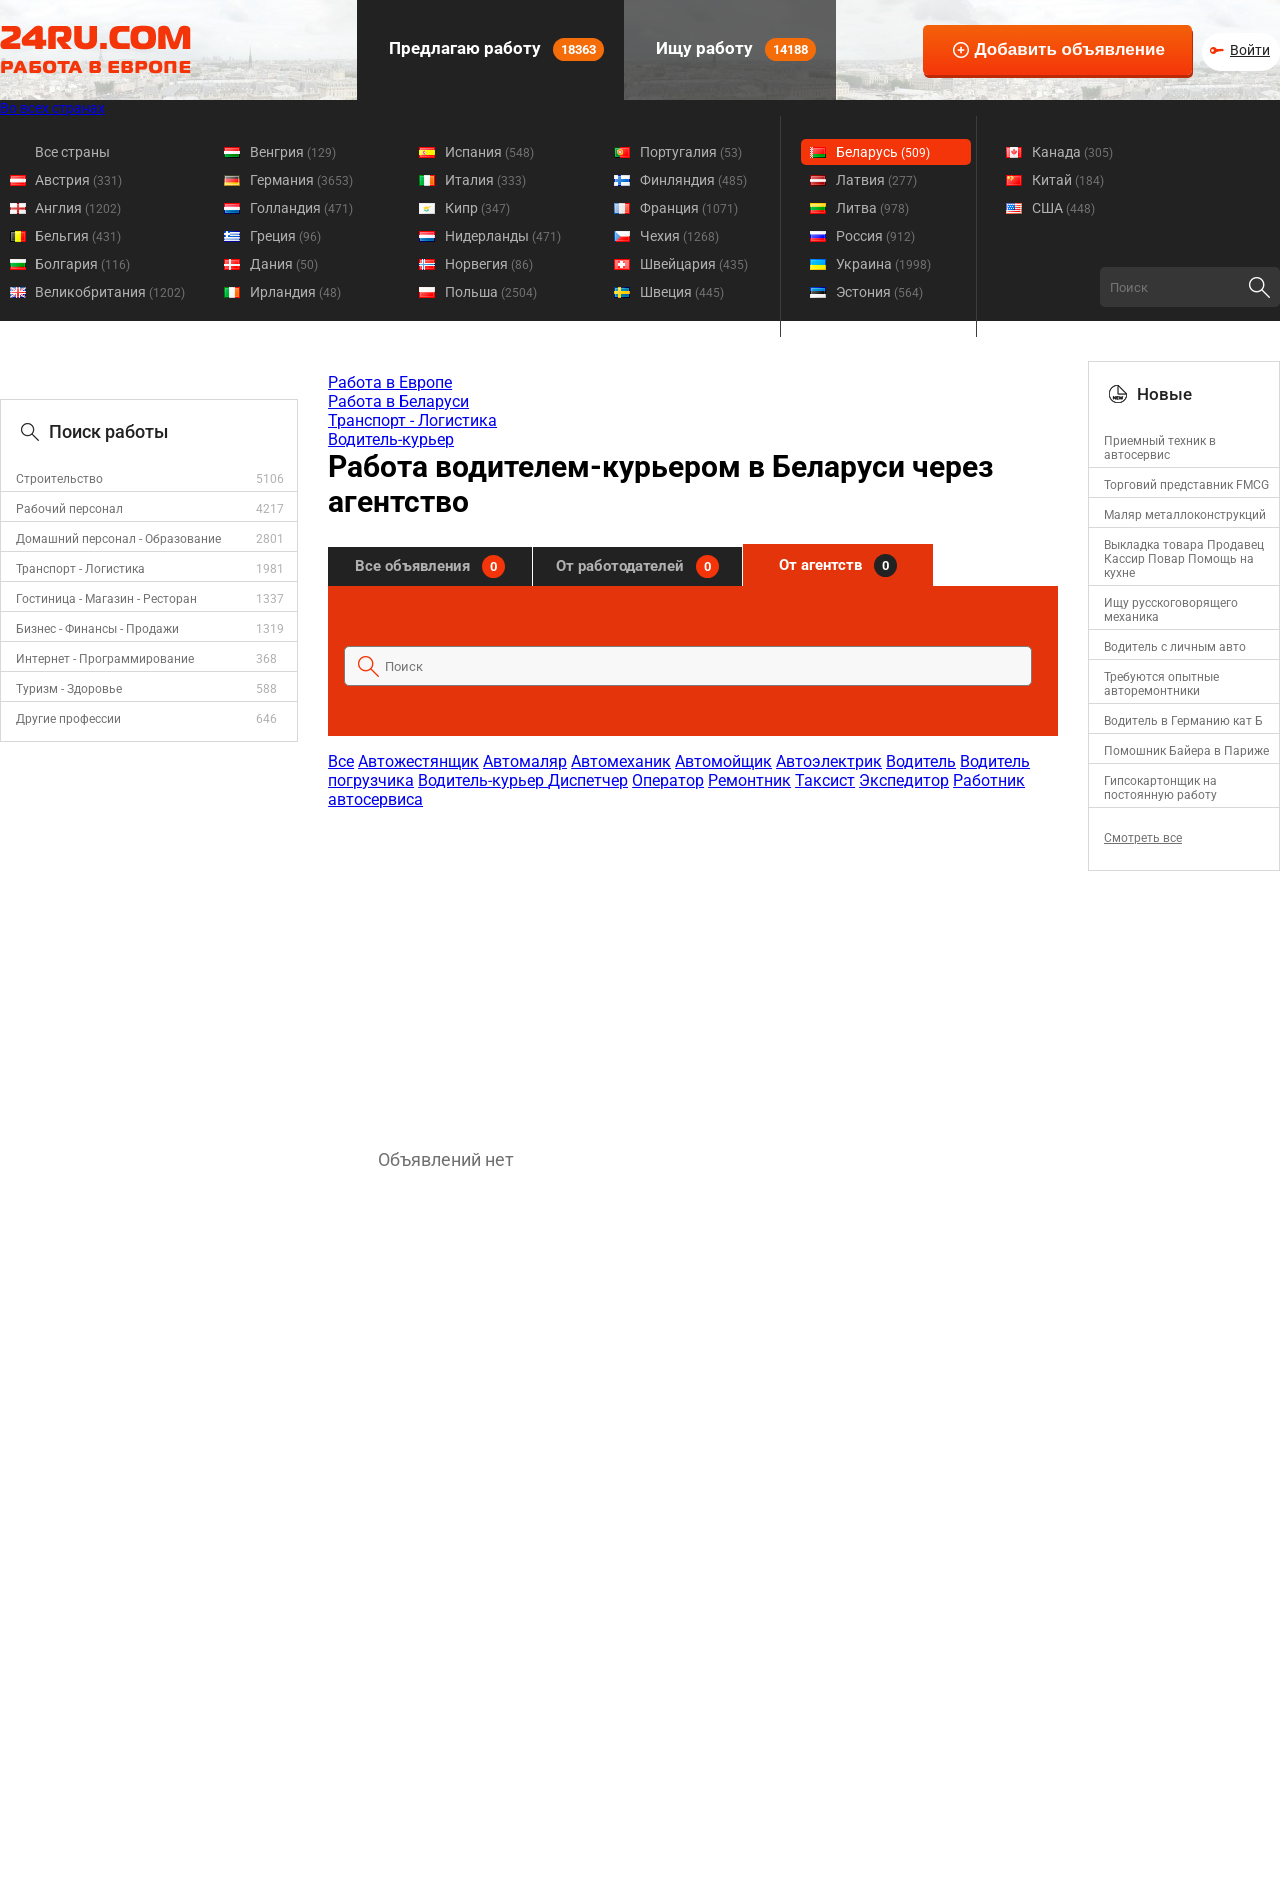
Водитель (921, 761)
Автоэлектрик (829, 761)
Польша (491, 292)
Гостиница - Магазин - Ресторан (106, 599)
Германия (301, 180)
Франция (689, 208)
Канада (1072, 152)
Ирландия (295, 292)
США (1063, 208)
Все (341, 761)
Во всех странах (52, 108)
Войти (1250, 50)
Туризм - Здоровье (69, 689)
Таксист (825, 780)
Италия (485, 180)
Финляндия (693, 180)
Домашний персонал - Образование (118, 539)
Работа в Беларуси (398, 401)
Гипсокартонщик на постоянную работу (1160, 788)
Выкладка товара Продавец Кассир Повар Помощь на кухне (1184, 559)
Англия (78, 208)
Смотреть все (1143, 838)
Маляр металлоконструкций (1185, 515)
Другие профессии (68, 719)
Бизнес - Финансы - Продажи (97, 629)
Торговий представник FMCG (1186, 485)
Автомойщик (723, 761)
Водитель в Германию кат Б (1183, 721)
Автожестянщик (418, 761)
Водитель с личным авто (1175, 647)
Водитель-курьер (391, 439)
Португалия (691, 152)
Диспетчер (588, 780)
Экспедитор (904, 780)
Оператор (668, 780)
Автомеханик (621, 761)
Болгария (82, 264)
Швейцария (694, 264)
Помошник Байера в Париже (1186, 751)
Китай (1068, 180)
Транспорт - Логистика (80, 569)
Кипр (477, 208)
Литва (872, 208)
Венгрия (293, 152)
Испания (489, 152)
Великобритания (110, 292)
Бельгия (78, 236)
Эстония (879, 292)
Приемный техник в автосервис (1160, 448)
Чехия (679, 236)
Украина (883, 264)
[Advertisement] (692, 969)
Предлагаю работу (494, 49)
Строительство (59, 479)
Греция (285, 236)
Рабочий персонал (69, 509)
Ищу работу (734, 49)
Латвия (876, 180)
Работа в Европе (390, 382)
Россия (875, 236)
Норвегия (489, 264)
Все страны (72, 152)
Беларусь (883, 152)
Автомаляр (525, 761)
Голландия (301, 208)
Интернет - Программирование (105, 659)
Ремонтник (749, 780)
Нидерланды (503, 236)
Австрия (78, 180)
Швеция (682, 292)
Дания (284, 264)
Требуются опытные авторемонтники (1161, 684)
